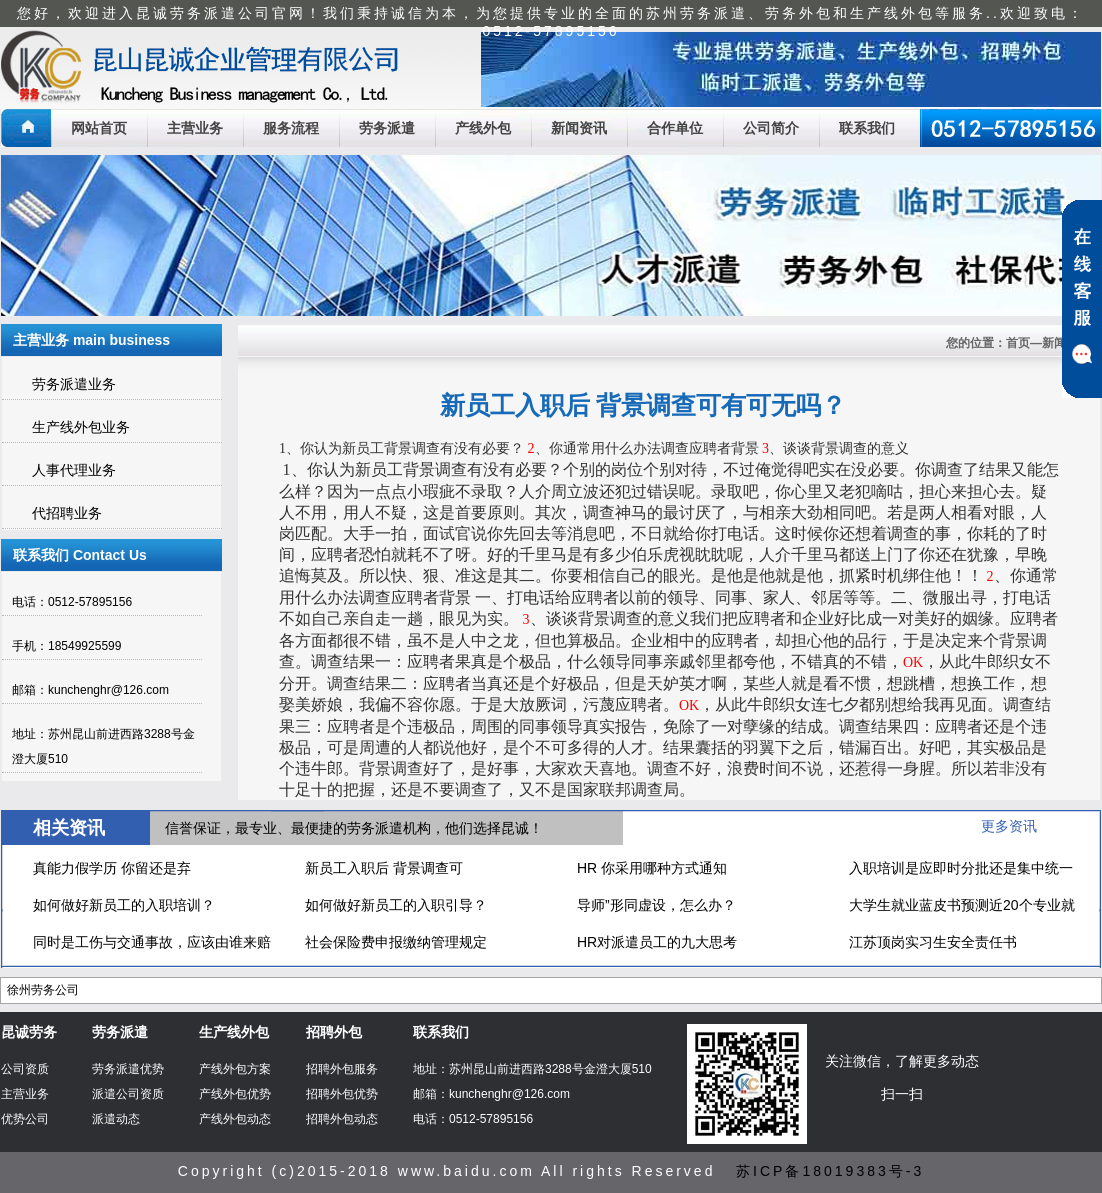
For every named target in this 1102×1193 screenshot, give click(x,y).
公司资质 (25, 1069)
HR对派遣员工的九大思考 (657, 942)
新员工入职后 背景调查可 (384, 868)
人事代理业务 (74, 470)
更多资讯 (1009, 826)
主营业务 (195, 128)
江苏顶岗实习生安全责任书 (933, 942)
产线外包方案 (235, 1069)
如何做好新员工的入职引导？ (396, 905)
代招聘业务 (67, 513)
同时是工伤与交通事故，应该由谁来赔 (152, 942)
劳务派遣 (387, 128)
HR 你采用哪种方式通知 (652, 868)
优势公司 (25, 1119)
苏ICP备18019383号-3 (830, 1171)
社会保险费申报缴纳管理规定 (396, 942)
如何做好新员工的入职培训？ (124, 905)
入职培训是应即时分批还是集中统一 (961, 868)
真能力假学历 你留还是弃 (112, 868)
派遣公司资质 (128, 1094)
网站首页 (99, 128)
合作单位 (675, 128)
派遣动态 (116, 1119)
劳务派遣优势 (128, 1069)
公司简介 (771, 128)
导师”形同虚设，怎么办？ (656, 905)
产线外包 (483, 128)
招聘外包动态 (342, 1119)
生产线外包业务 (81, 427)
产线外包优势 (235, 1094)
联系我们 (867, 128)
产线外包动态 (235, 1119)
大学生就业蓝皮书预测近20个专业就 (962, 905)
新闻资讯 (579, 128)
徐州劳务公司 (43, 990)
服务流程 (291, 128)
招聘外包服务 (342, 1069)
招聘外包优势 (342, 1094)
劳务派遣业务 (74, 384)
